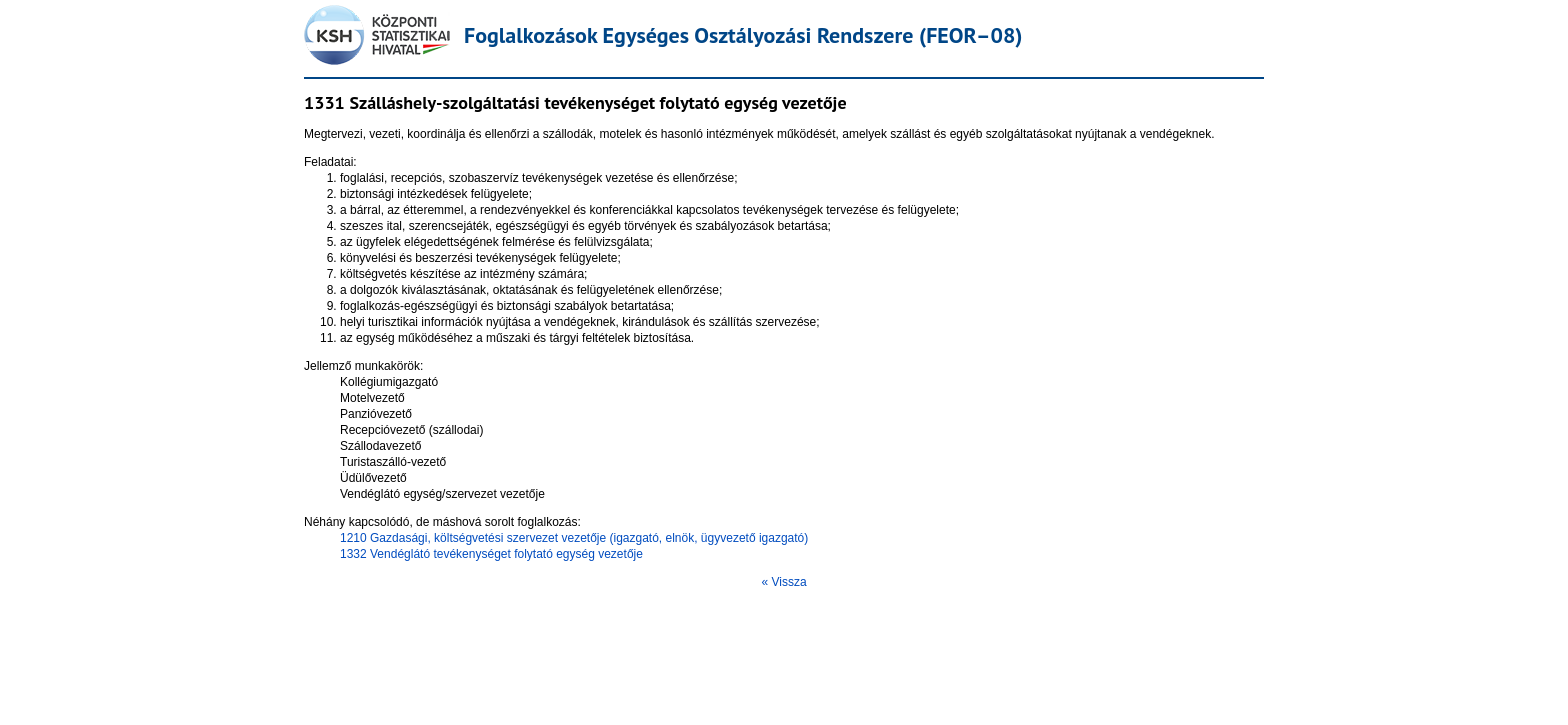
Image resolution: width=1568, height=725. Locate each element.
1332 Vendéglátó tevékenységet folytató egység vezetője (491, 554)
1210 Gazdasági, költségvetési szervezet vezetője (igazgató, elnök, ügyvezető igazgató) (574, 538)
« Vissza (783, 582)
